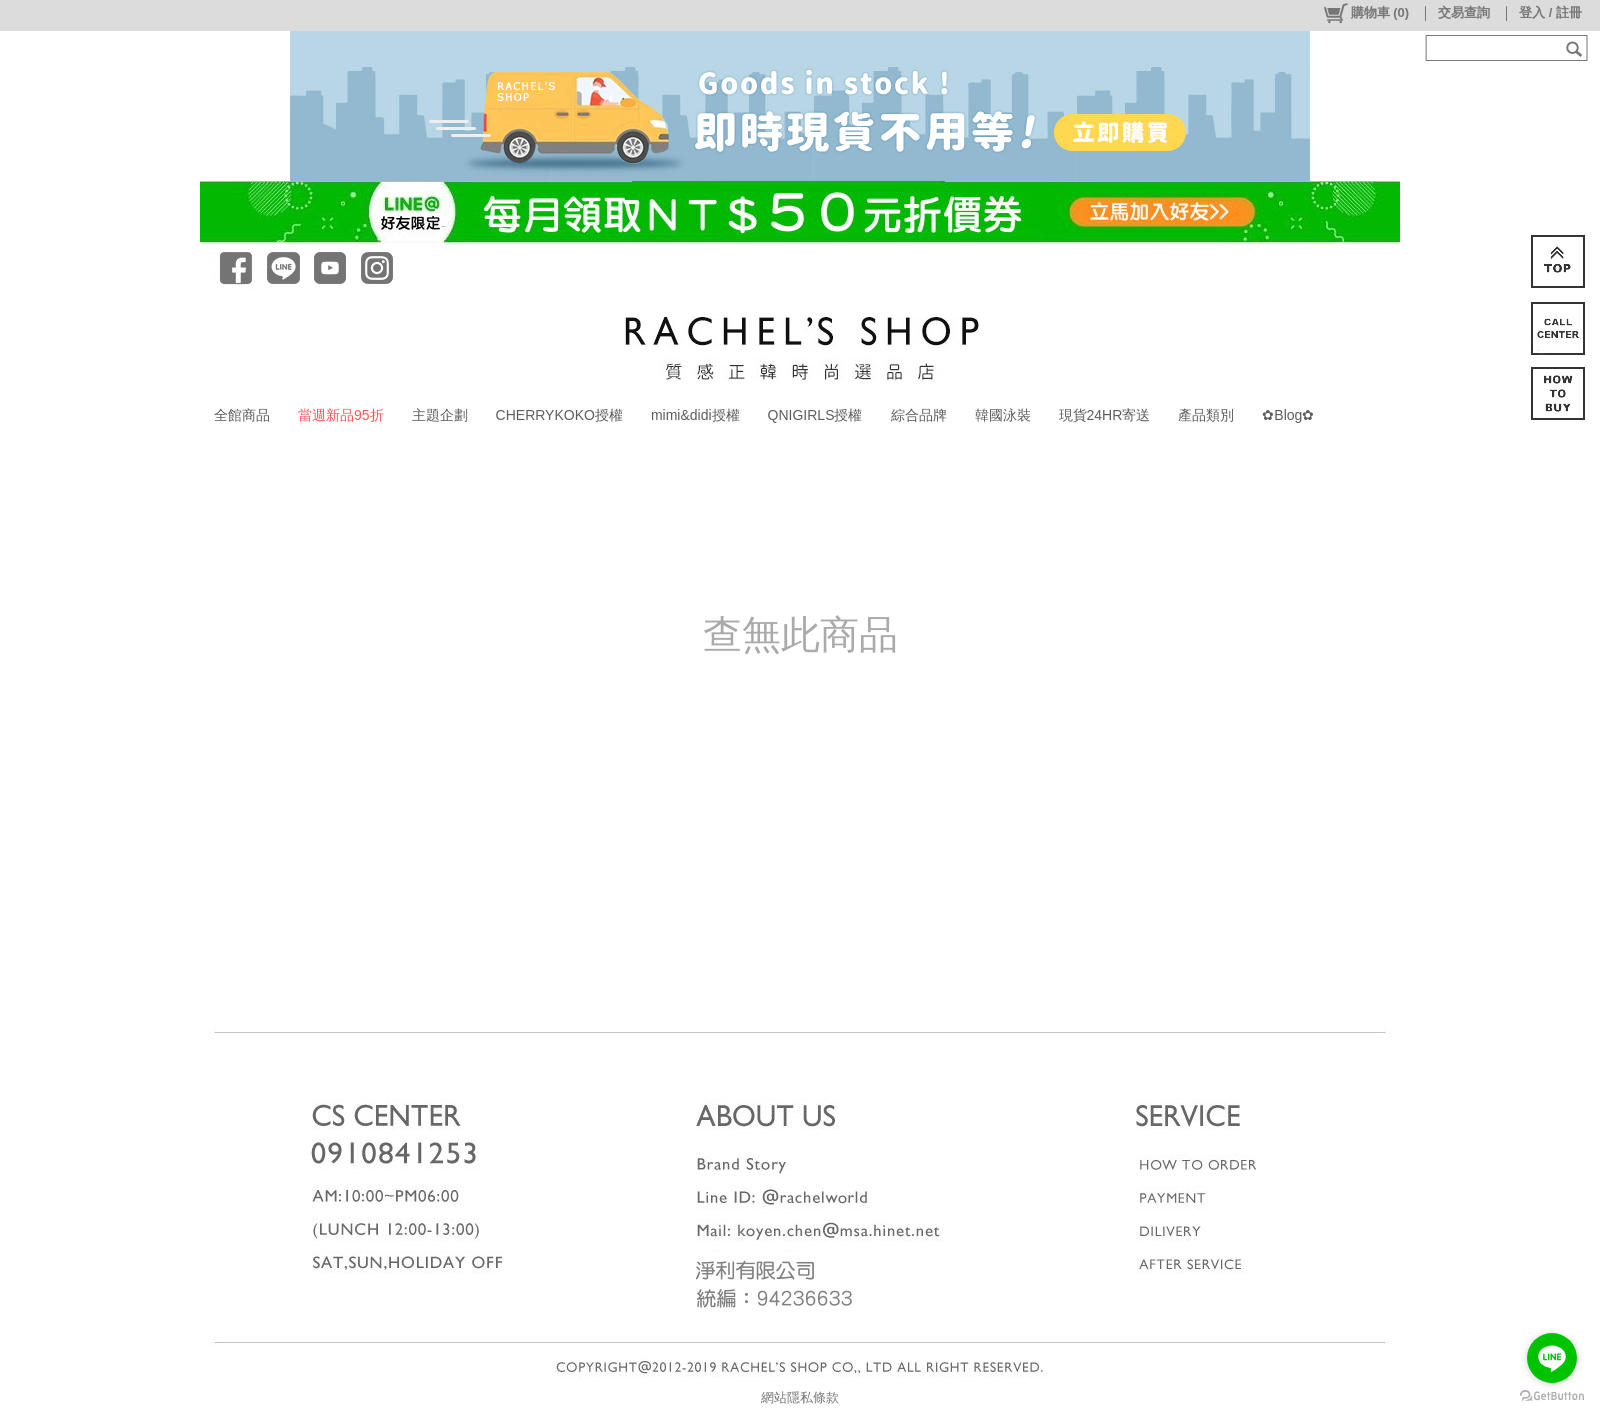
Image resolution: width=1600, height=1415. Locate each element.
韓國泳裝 (1003, 415)
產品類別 (1206, 415)
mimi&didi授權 (695, 415)
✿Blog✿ (1288, 415)
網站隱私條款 (800, 1397)
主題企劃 (440, 415)
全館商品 (242, 415)
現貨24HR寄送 (1105, 415)
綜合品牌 (919, 415)
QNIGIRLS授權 (815, 415)
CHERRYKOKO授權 (559, 415)
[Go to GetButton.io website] (1552, 1395)
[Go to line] (1552, 1358)
